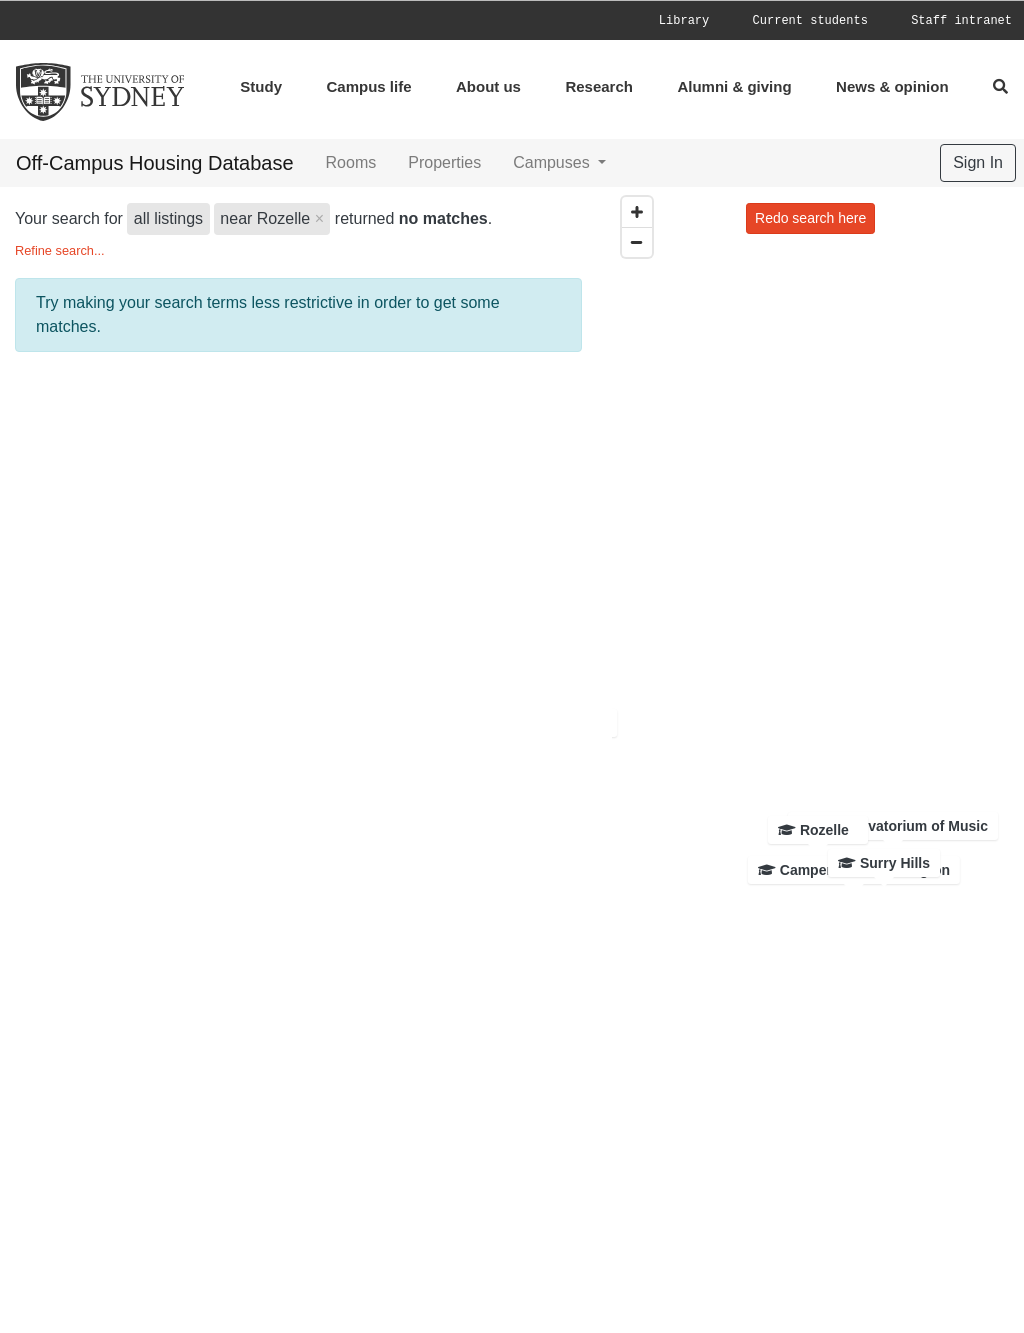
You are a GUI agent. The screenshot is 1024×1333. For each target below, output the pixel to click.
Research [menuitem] (599, 86)
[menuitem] (704, 20)
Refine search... (60, 250)
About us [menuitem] (488, 86)
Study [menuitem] (261, 86)
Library (684, 21)
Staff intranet (961, 21)
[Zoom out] (637, 242)
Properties (444, 162)
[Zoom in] (637, 212)
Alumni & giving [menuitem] (734, 86)
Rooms (351, 162)
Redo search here (810, 218)
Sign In (978, 162)
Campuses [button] (553, 162)
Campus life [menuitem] (368, 86)
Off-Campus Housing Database (155, 163)
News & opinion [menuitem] (892, 86)
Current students (810, 21)
